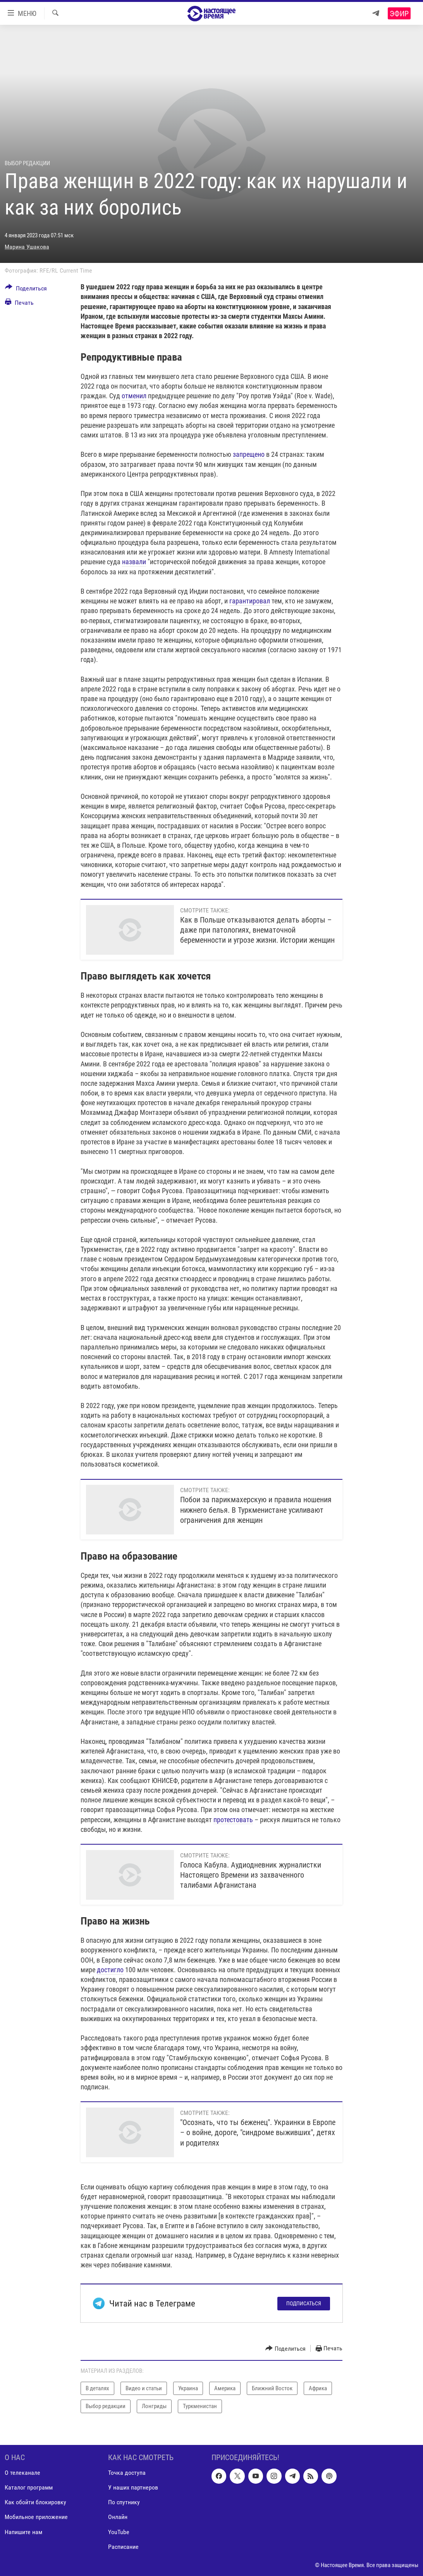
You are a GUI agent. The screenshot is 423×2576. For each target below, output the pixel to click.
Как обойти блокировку (35, 2502)
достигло (110, 1970)
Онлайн (117, 2517)
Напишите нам (23, 2531)
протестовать (233, 1820)
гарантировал (249, 601)
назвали (134, 562)
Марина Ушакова (27, 247)
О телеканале (22, 2472)
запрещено (249, 454)
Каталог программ (29, 2487)
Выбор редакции (27, 163)
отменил (134, 396)
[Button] (26, 289)
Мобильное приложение (36, 2517)
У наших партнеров (133, 2487)
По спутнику (124, 2502)
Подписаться (303, 2303)
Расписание (123, 2546)
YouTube (118, 2531)
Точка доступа (127, 2472)
